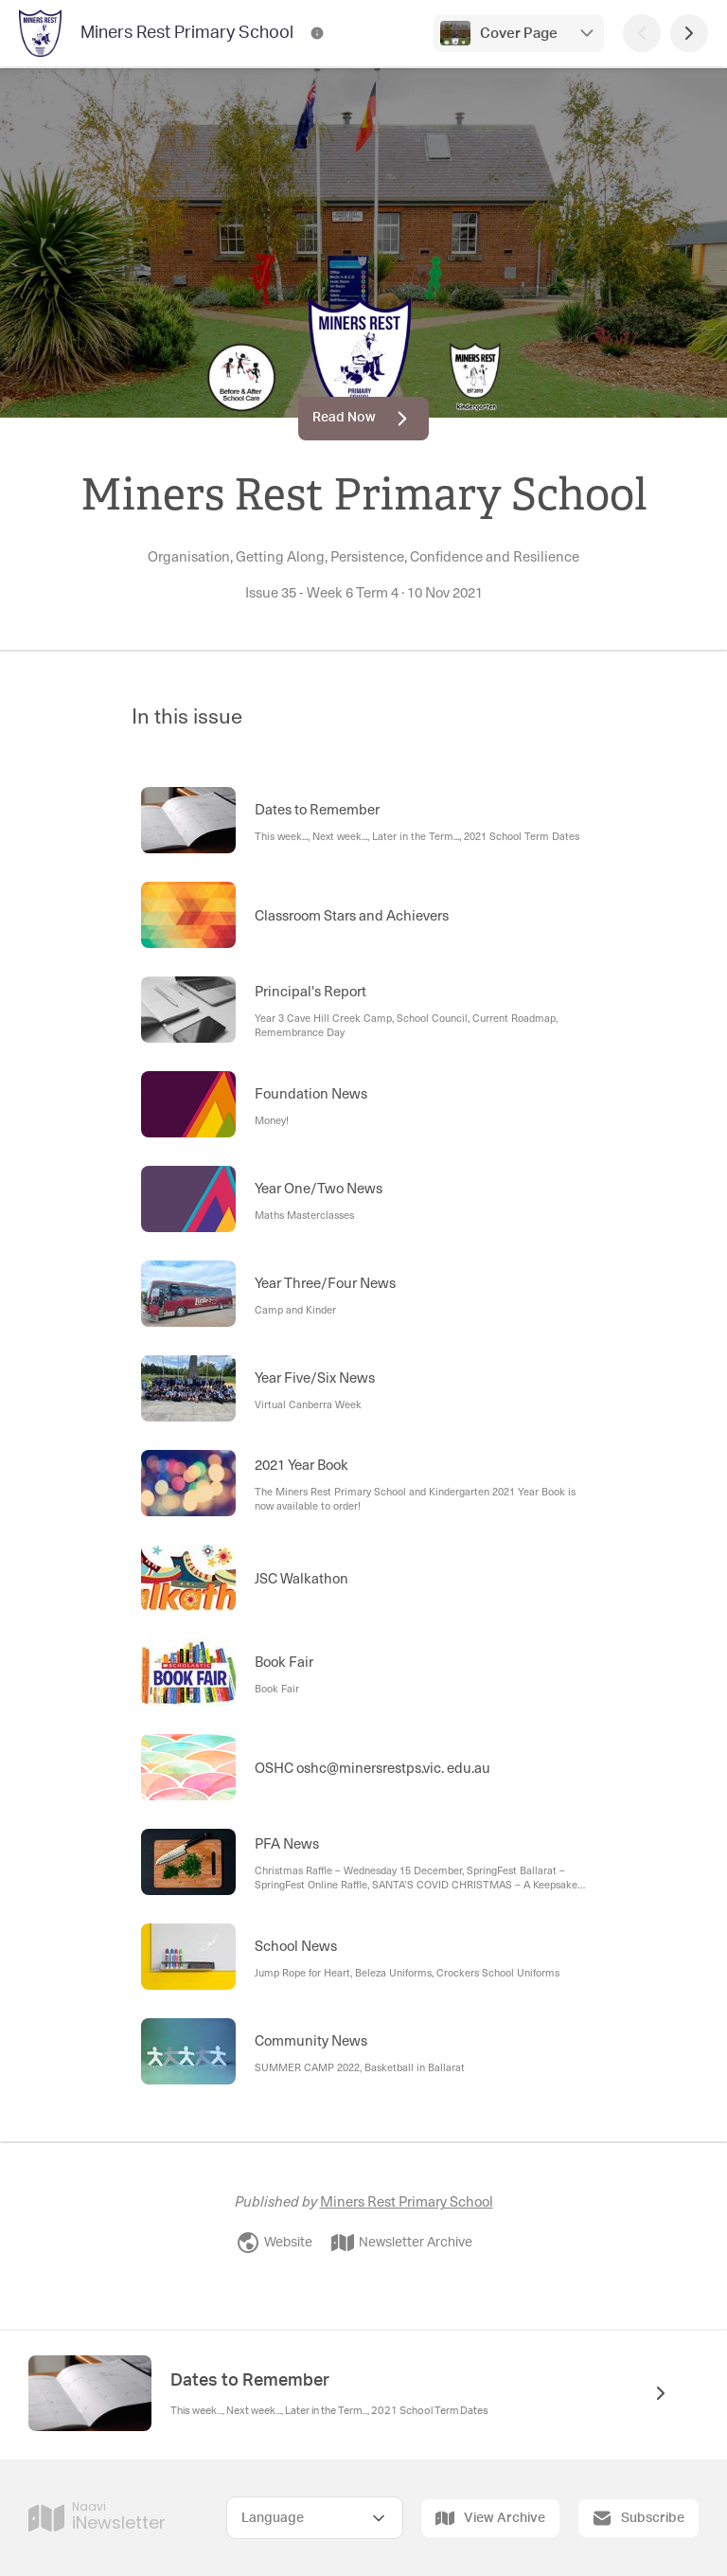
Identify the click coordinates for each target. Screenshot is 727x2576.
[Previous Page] (642, 33)
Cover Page (519, 34)
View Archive (490, 2518)
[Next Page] (689, 33)
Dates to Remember (249, 2380)
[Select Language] (314, 2517)
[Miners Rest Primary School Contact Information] (317, 33)
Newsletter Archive (401, 2242)
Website (274, 2242)
